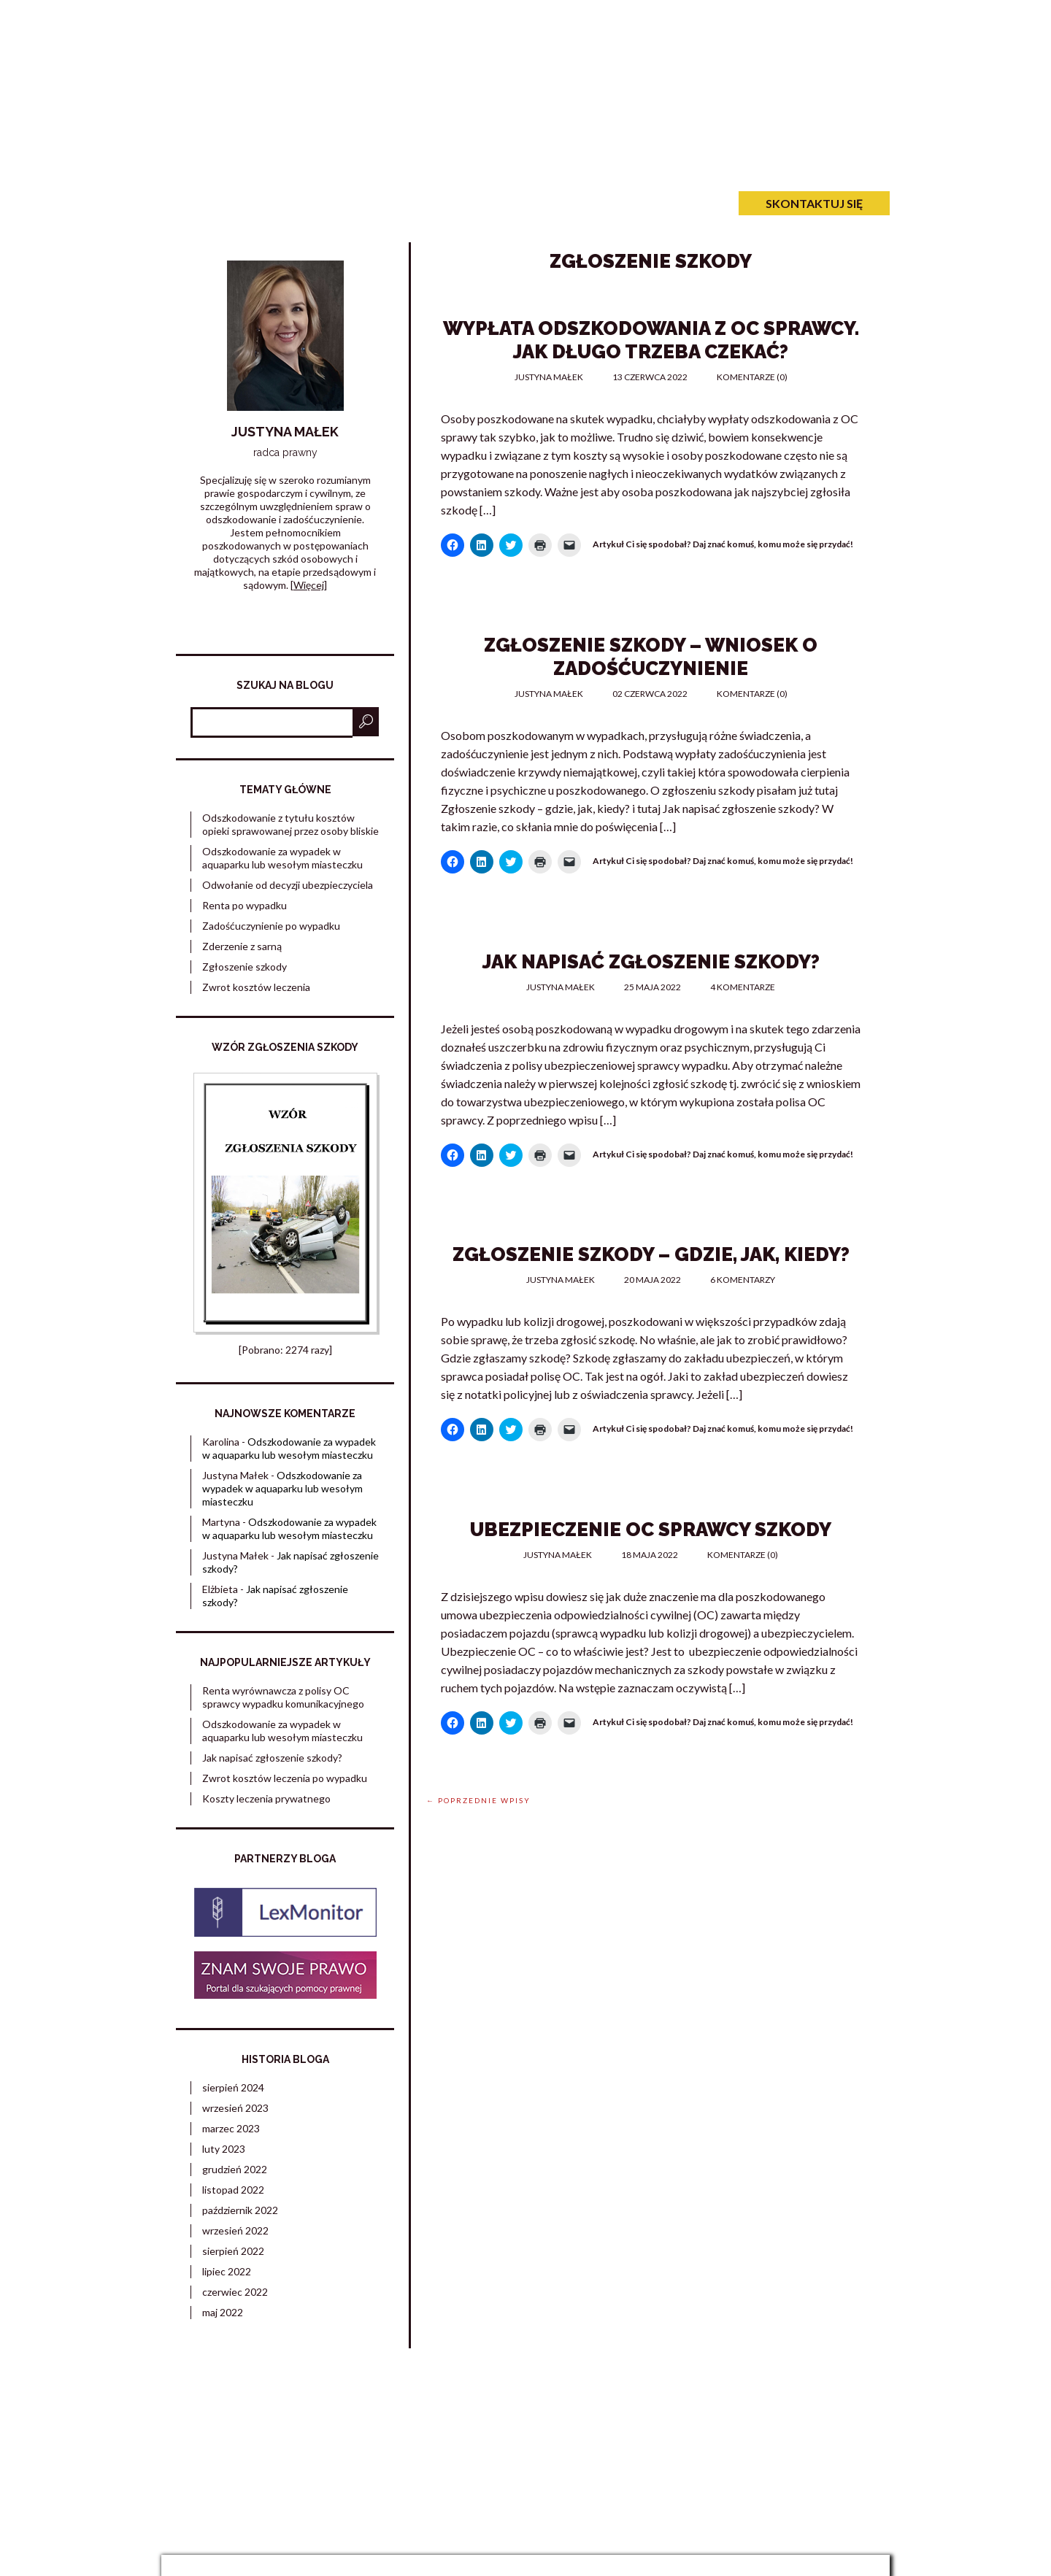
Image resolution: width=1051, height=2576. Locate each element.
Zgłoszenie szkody (244, 966)
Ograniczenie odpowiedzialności (819, 2434)
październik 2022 (240, 2210)
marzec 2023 (231, 2128)
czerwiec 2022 (235, 2292)
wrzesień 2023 (235, 2108)
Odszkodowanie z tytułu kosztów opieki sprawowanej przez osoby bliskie (290, 824)
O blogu (405, 203)
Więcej (308, 585)
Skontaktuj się (814, 203)
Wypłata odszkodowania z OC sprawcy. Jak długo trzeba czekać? (651, 340)
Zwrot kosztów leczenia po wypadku (284, 1778)
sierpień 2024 (233, 2087)
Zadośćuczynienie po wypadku (479, 85)
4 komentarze (742, 987)
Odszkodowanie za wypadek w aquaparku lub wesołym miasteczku (282, 858)
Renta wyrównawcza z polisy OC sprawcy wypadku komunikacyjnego (283, 1697)
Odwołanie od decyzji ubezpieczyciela (287, 885)
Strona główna (226, 203)
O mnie (327, 203)
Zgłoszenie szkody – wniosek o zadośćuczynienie (650, 656)
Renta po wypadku (244, 905)
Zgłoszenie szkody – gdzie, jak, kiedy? (651, 1254)
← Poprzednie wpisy (478, 1800)
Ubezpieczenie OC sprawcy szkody (650, 1529)
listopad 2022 (233, 2189)
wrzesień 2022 (235, 2230)
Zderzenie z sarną (242, 946)
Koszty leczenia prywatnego (266, 1798)
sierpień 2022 (233, 2251)
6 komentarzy (742, 1279)
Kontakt (490, 203)
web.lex (625, 2537)
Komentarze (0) (752, 376)
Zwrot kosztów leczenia (256, 987)
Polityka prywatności (843, 2420)
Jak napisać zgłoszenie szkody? (651, 962)
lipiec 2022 (226, 2271)
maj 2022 (222, 2312)
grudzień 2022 (234, 2169)
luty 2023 (223, 2149)
